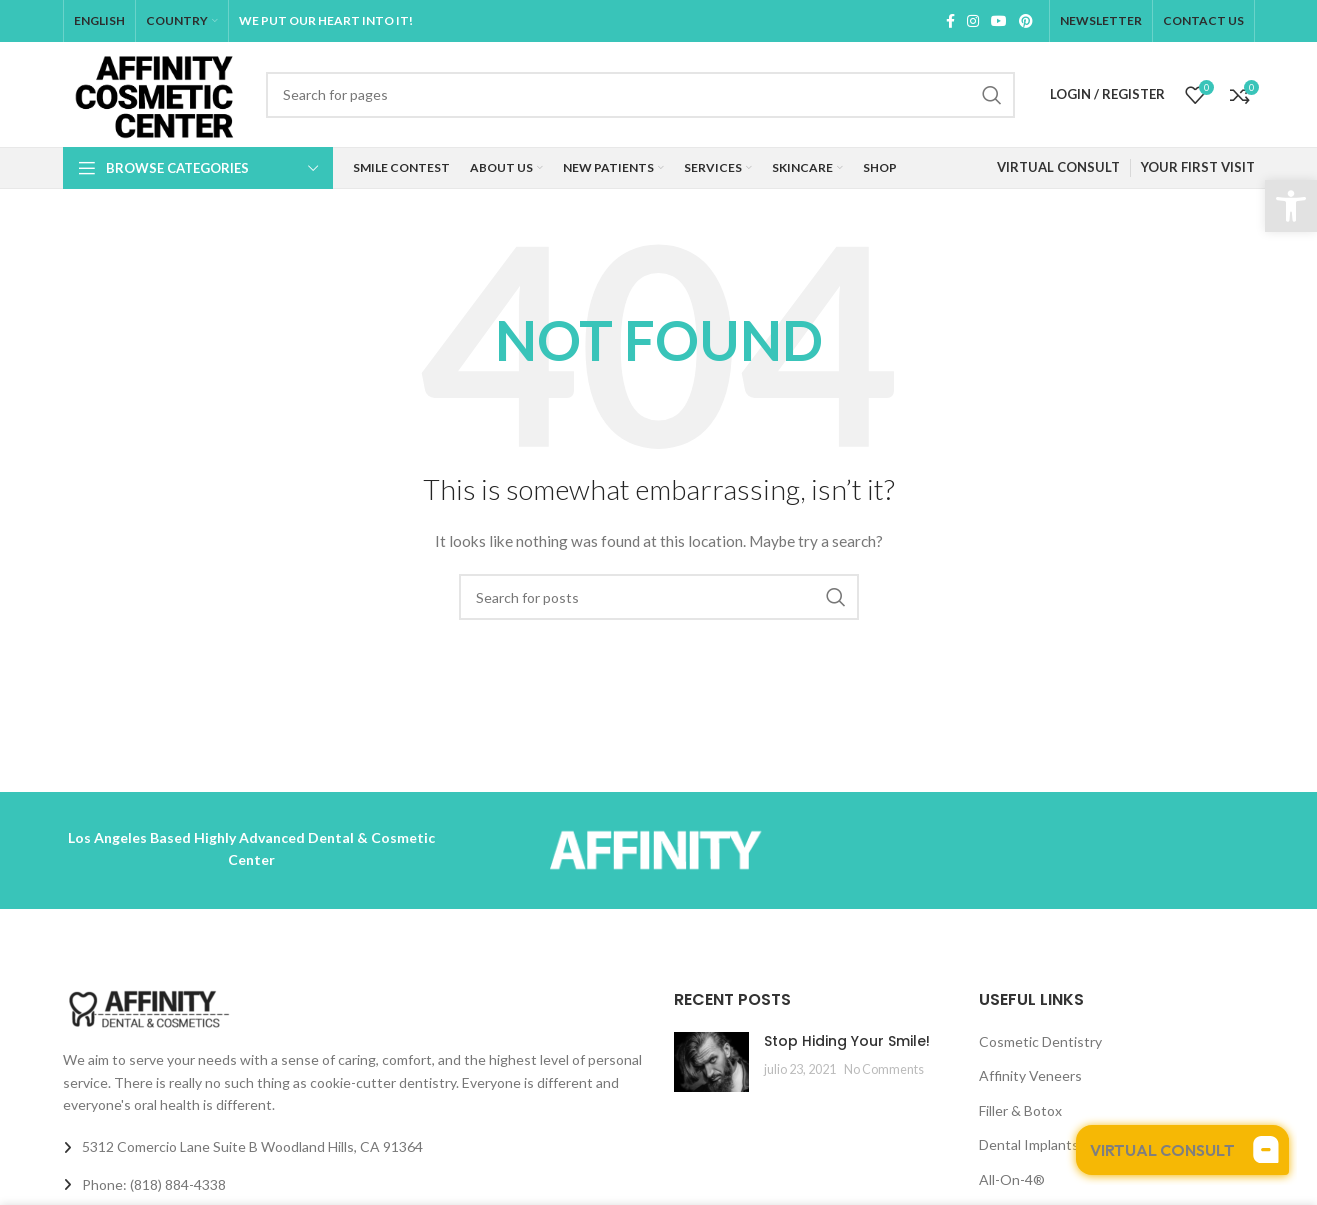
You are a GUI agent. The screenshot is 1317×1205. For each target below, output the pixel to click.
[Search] (640, 95)
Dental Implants (1029, 1144)
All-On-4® (1012, 1179)
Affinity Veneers (1030, 1075)
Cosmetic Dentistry (1040, 1041)
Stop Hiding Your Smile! (847, 1041)
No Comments (884, 1069)
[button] (1291, 206)
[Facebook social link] (950, 21)
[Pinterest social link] (1026, 21)
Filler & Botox (1020, 1110)
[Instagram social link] (973, 21)
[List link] (353, 1185)
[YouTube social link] (999, 21)
